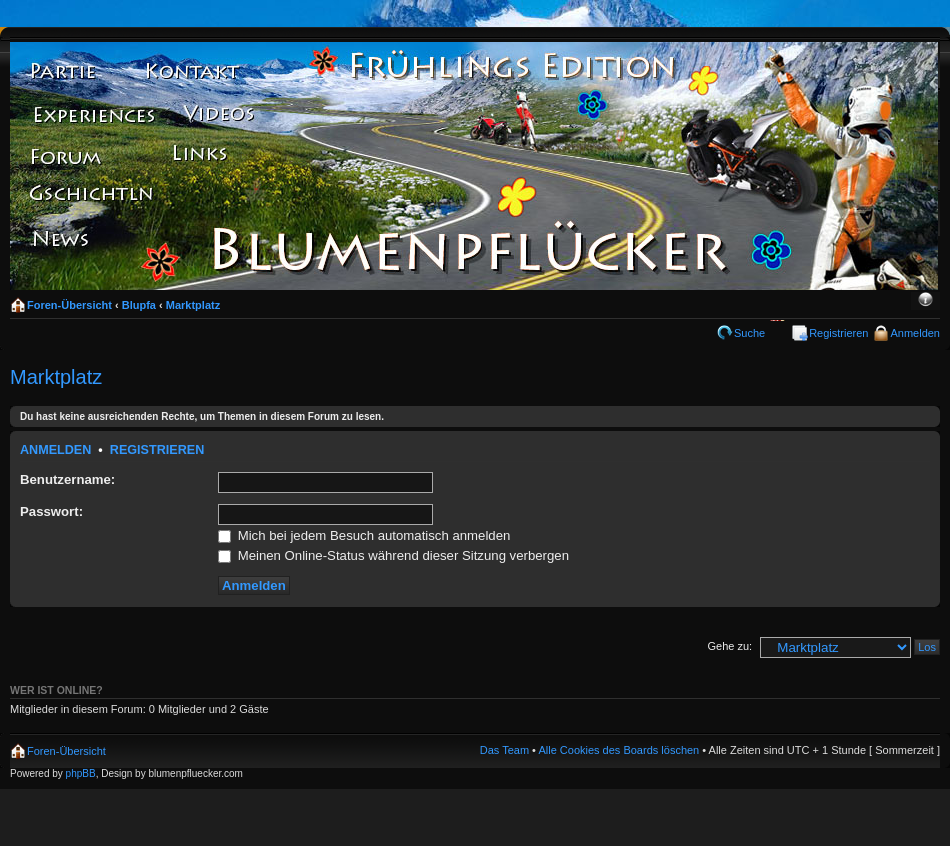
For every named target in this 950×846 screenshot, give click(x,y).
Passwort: (51, 511)
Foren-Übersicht (69, 305)
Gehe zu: (729, 646)
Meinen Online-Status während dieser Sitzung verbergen (393, 555)
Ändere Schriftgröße (925, 301)
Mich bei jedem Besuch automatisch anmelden (364, 535)
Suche (749, 333)
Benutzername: (67, 479)
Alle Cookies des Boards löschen (618, 750)
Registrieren (838, 333)
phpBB (81, 773)
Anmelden (915, 333)
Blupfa (139, 305)
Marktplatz (193, 305)
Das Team (504, 750)
